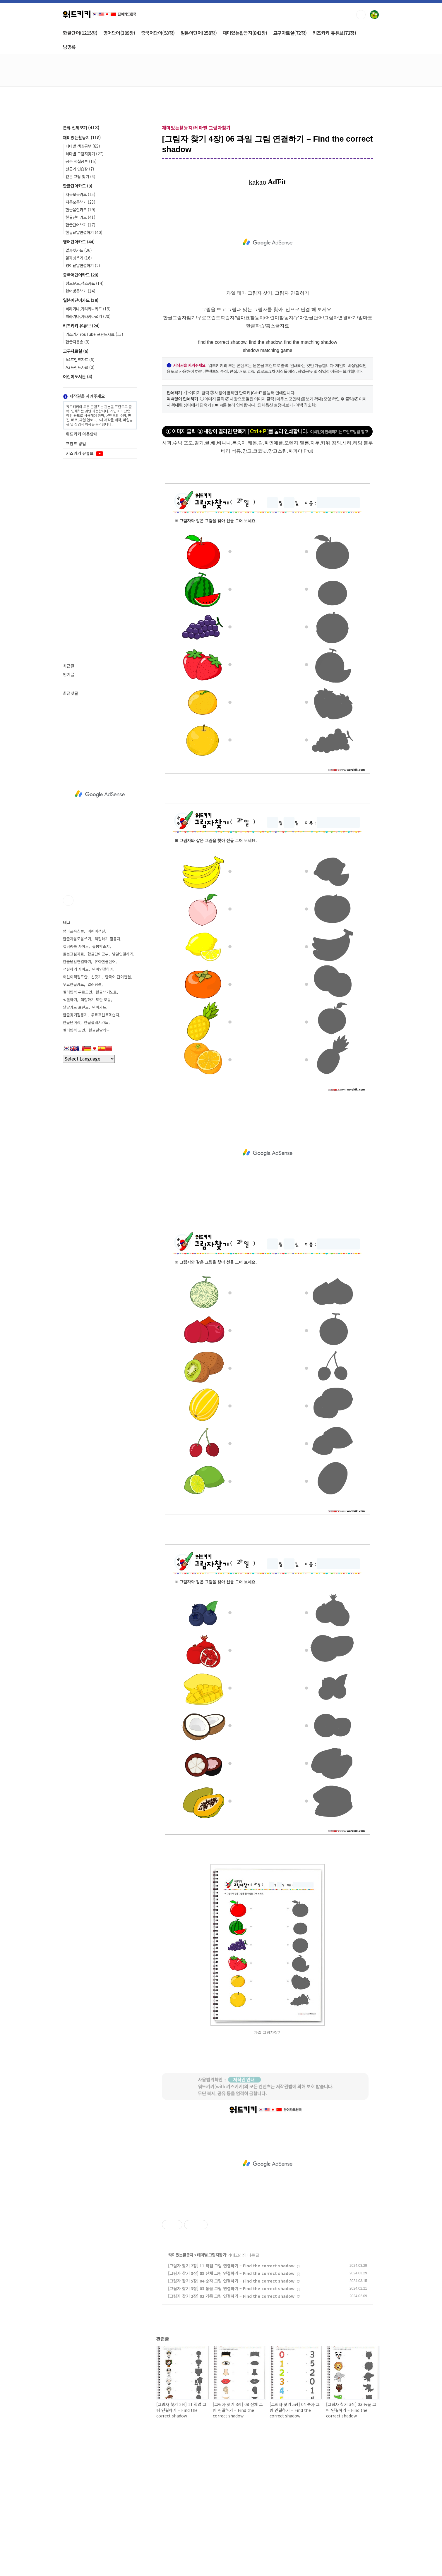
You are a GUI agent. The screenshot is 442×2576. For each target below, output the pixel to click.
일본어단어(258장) (199, 32)
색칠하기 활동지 (107, 938)
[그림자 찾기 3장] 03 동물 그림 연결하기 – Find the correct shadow (231, 2288)
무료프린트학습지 (105, 1015)
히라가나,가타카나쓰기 (88, 316)
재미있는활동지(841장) (244, 32)
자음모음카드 (80, 194)
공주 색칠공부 (81, 161)
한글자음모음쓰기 (77, 938)
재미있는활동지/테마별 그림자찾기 (196, 127)
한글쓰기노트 (106, 992)
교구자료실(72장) (290, 32)
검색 (361, 14)
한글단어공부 (98, 954)
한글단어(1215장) (80, 32)
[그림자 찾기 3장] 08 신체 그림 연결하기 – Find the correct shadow (231, 2273)
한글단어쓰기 (80, 225)
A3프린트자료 (80, 367)
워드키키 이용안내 (81, 434)
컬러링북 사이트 (76, 946)
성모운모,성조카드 (85, 283)
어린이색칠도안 (75, 976)
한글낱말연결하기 (84, 232)
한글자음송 (78, 342)
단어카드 (99, 1007)
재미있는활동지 (181, 2255)
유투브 (68, 900)
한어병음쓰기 (80, 291)
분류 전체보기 (81, 127)
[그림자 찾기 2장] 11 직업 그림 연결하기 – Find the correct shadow (231, 2266)
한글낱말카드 (99, 1030)
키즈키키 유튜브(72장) (334, 32)
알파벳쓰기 (79, 258)
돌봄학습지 (101, 946)
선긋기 (96, 976)
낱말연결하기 (122, 954)
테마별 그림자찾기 (211, 2255)
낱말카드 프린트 (76, 1007)
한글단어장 (71, 1022)
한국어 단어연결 (118, 976)
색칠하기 (70, 999)
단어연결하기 (102, 969)
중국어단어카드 (80, 274)
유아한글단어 (105, 961)
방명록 (69, 46)
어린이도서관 (77, 376)
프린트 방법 (76, 443)
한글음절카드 (80, 209)
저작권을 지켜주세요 (84, 396)
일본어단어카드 (80, 300)
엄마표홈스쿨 (73, 931)
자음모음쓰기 (80, 202)
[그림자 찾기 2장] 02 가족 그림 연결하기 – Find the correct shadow (231, 2296)
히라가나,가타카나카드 (88, 309)
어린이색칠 (96, 931)
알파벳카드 (79, 250)
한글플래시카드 (96, 1022)
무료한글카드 (73, 984)
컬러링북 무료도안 (77, 992)
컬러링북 (95, 984)
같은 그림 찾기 (80, 176)
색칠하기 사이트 (76, 969)
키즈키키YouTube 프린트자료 (94, 334)
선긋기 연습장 (80, 169)
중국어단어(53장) (158, 32)
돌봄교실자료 (73, 954)
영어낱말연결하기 (83, 265)
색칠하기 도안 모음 (95, 999)
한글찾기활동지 (75, 1015)
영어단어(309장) (119, 32)
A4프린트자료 (80, 359)
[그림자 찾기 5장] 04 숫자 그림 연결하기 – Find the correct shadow (231, 2281)
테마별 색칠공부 (83, 146)
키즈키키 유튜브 (81, 325)
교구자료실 (75, 351)
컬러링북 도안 (74, 1030)
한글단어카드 (77, 186)
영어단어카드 (79, 241)
